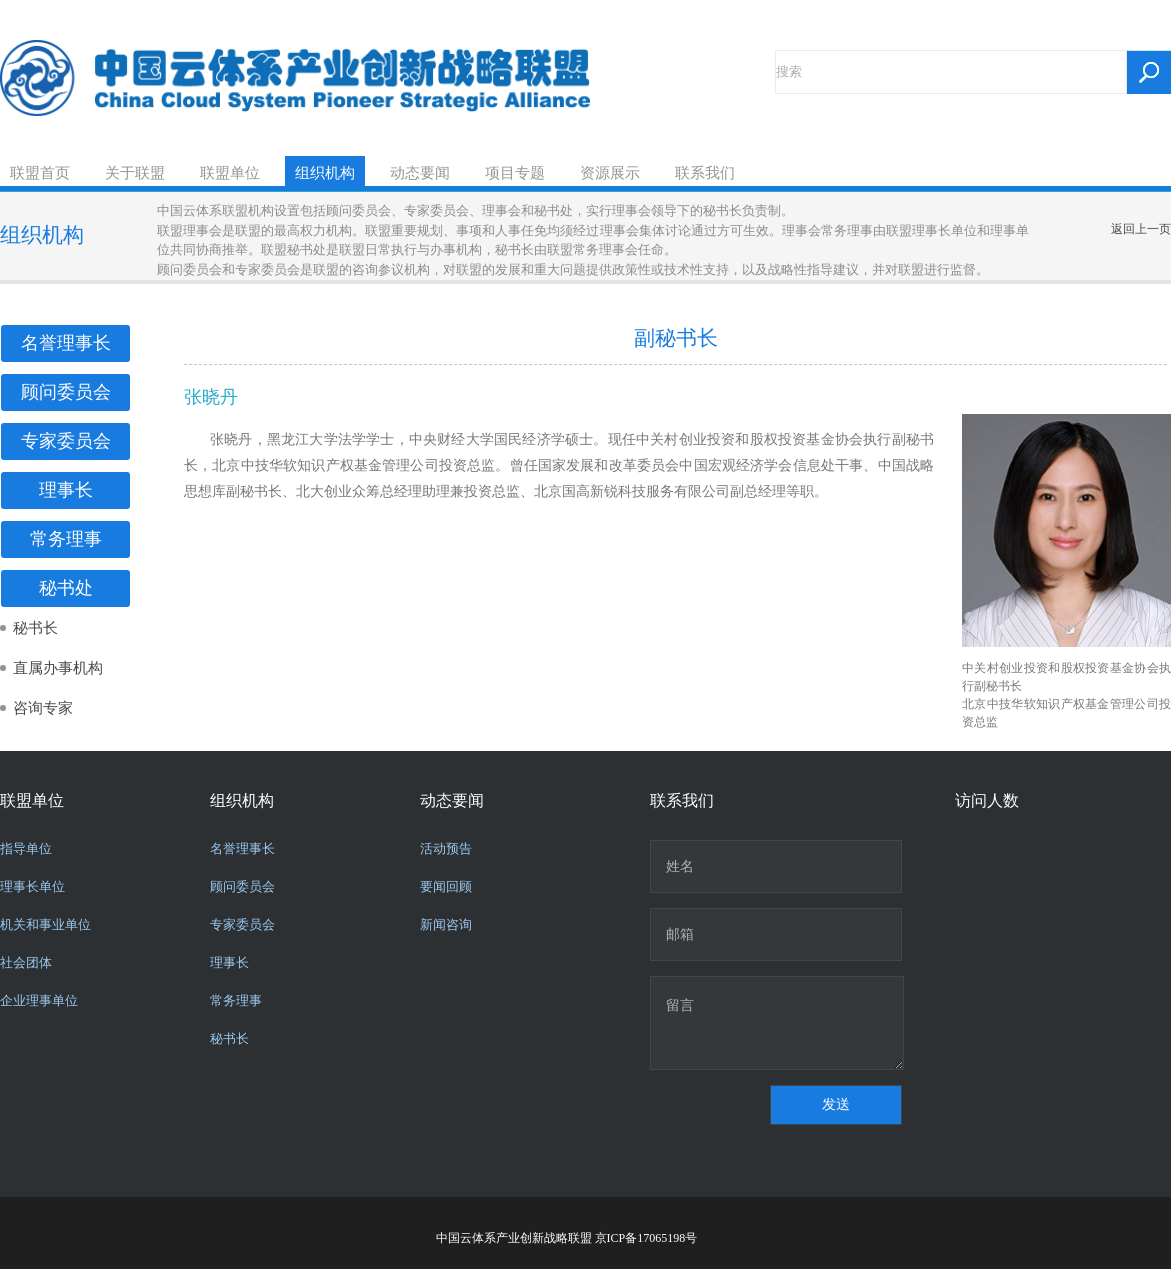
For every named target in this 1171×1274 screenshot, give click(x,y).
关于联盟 (135, 173)
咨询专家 (43, 708)
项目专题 (515, 173)
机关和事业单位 (45, 924)
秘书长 (35, 628)
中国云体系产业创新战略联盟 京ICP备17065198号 (567, 1238)
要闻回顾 (446, 886)
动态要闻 (420, 173)
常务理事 (66, 539)
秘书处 (66, 588)
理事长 (66, 490)
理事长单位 (32, 886)
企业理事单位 (39, 1000)
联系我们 (705, 173)
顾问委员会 (66, 392)
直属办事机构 (58, 668)
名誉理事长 (66, 343)
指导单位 (26, 848)
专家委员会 (66, 441)
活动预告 (446, 848)
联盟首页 (40, 173)
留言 (777, 1023)
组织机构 (325, 173)
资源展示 (610, 173)
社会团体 (26, 962)
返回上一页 (1141, 229)
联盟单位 (230, 173)
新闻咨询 (446, 924)
